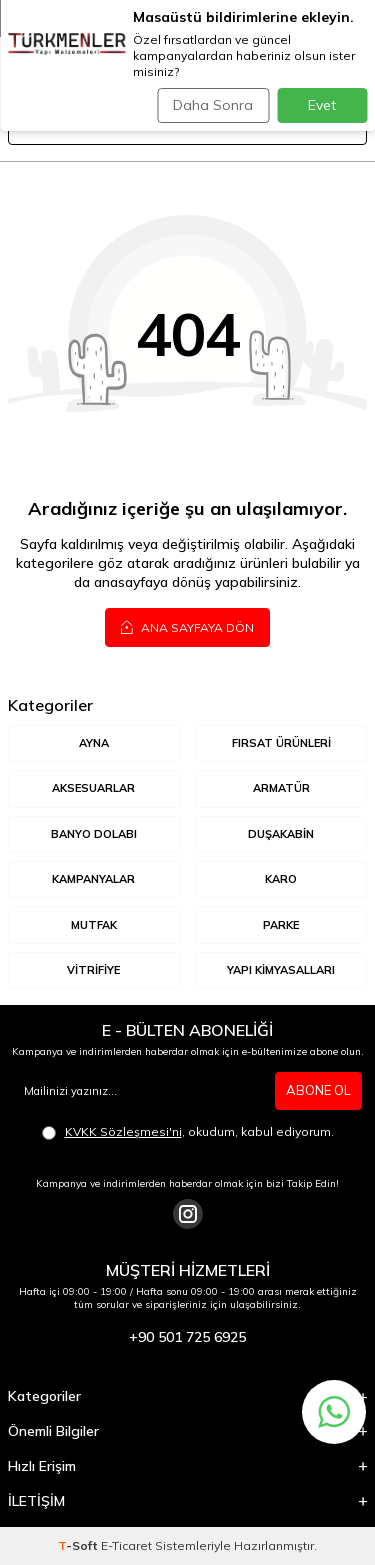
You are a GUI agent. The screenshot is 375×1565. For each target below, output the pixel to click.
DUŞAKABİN (281, 834)
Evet (322, 105)
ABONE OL (318, 1090)
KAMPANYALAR (93, 879)
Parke (281, 925)
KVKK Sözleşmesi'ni (123, 1131)
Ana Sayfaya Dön (187, 627)
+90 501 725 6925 (187, 1337)
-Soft (79, 1545)
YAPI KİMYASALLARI (281, 970)
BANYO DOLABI (94, 834)
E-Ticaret (126, 1545)
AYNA (94, 743)
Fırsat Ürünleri (281, 743)
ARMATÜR (281, 788)
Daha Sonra (213, 105)
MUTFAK (94, 925)
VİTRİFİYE (93, 970)
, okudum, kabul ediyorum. (188, 1132)
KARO (281, 879)
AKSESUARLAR (93, 788)
